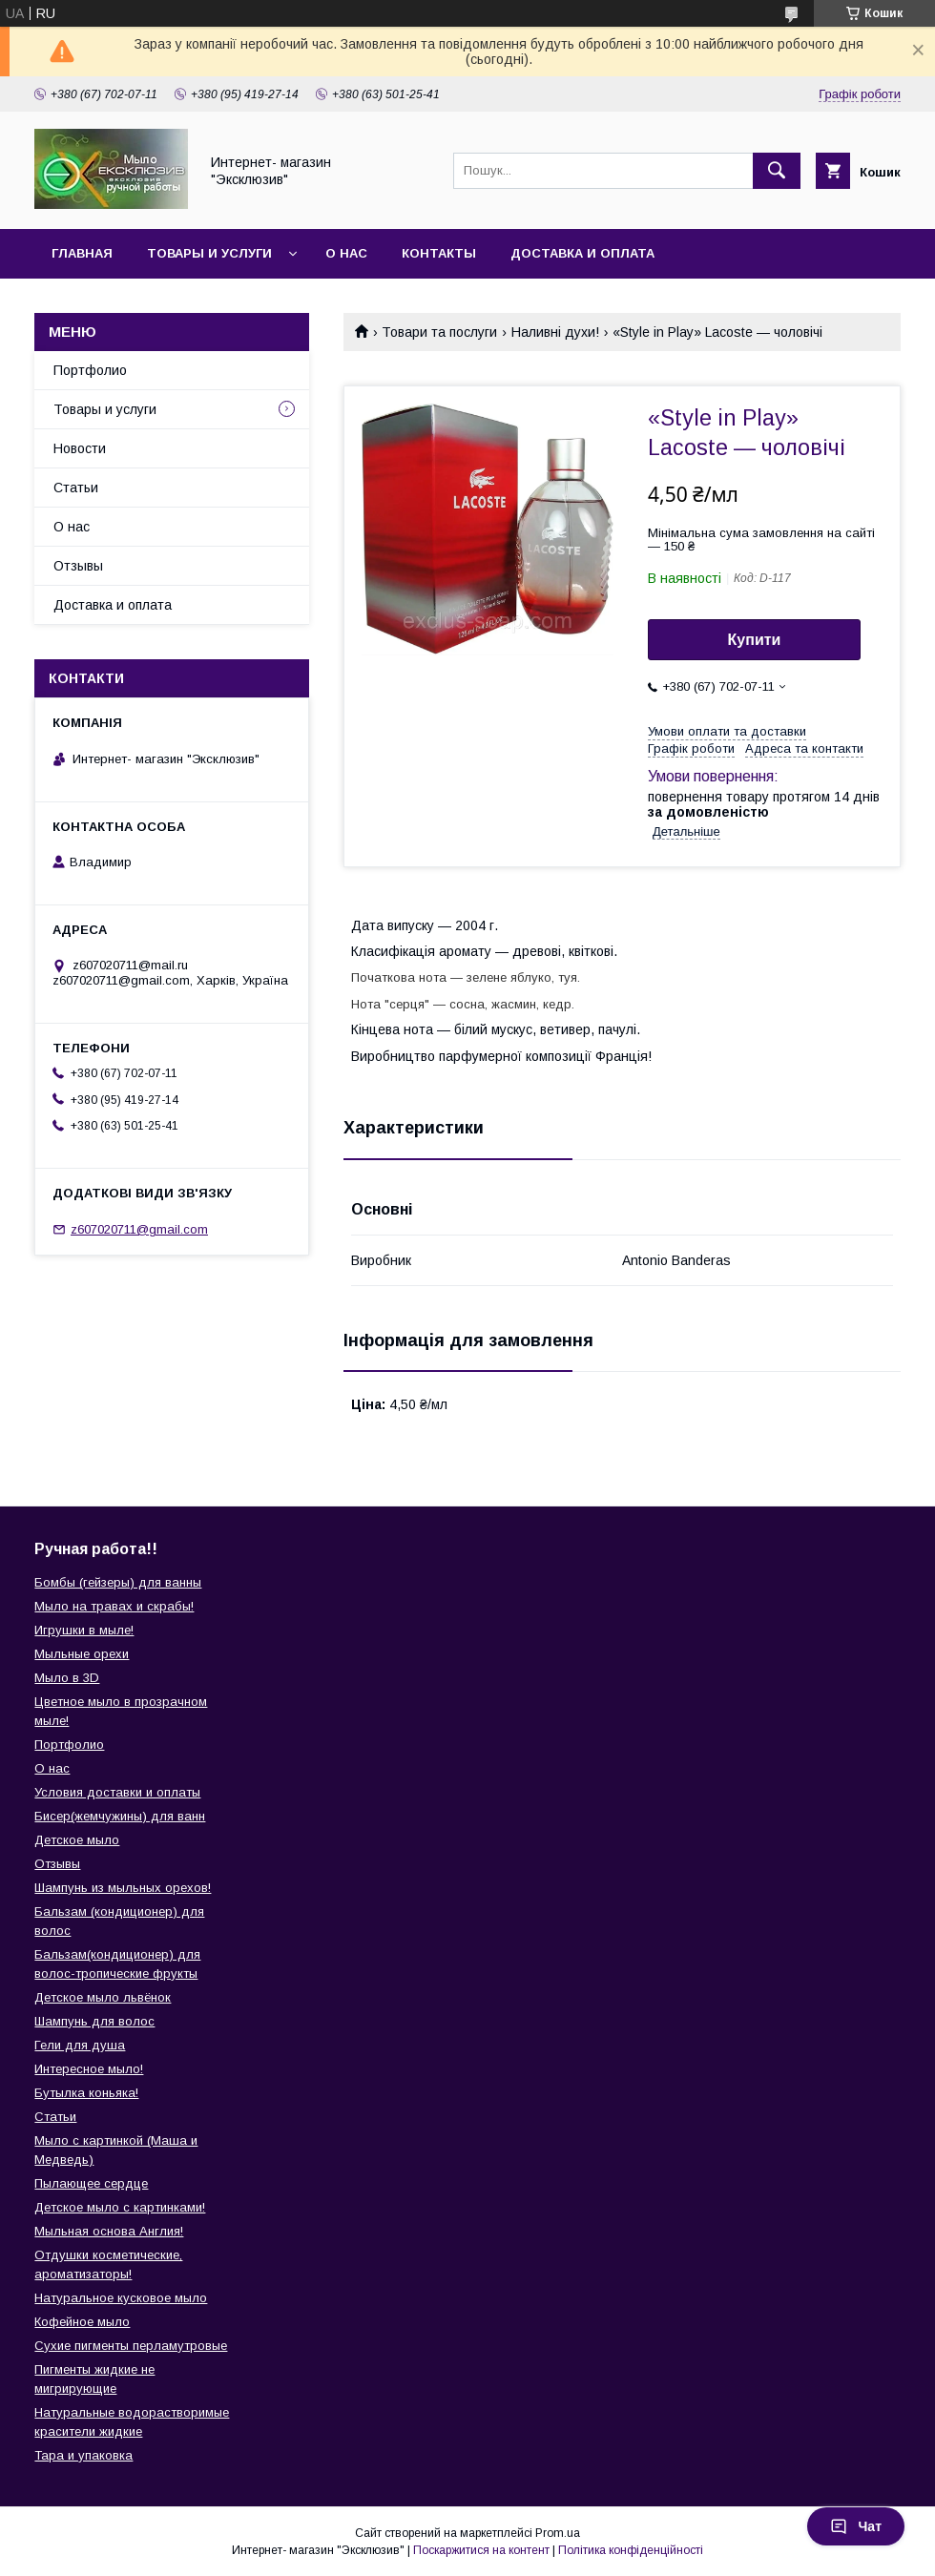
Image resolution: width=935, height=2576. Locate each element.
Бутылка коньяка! (86, 2093)
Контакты (439, 253)
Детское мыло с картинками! (119, 2207)
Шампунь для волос (94, 2021)
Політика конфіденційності (630, 2550)
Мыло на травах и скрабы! (114, 1606)
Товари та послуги (439, 332)
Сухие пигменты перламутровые (130, 2345)
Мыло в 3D (66, 1678)
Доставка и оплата (582, 253)
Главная (82, 253)
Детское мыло (76, 1840)
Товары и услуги (209, 253)
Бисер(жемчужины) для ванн (119, 1816)
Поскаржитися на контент (481, 2550)
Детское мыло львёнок (102, 1997)
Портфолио (90, 370)
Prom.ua (557, 2533)
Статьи (75, 487)
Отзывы (78, 565)
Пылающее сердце (91, 2183)
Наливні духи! (555, 332)
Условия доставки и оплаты (117, 1792)
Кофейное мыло (82, 2322)
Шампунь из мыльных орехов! (122, 1887)
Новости (79, 448)
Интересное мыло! (88, 2069)
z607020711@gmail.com (139, 1229)
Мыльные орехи (81, 1654)
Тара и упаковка (83, 2455)
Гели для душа (79, 2045)
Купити (754, 640)
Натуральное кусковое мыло (120, 2298)
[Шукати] (776, 171)
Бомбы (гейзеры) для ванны (117, 1582)
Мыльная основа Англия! (108, 2231)
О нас (346, 253)
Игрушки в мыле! (84, 1630)
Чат (856, 2526)
